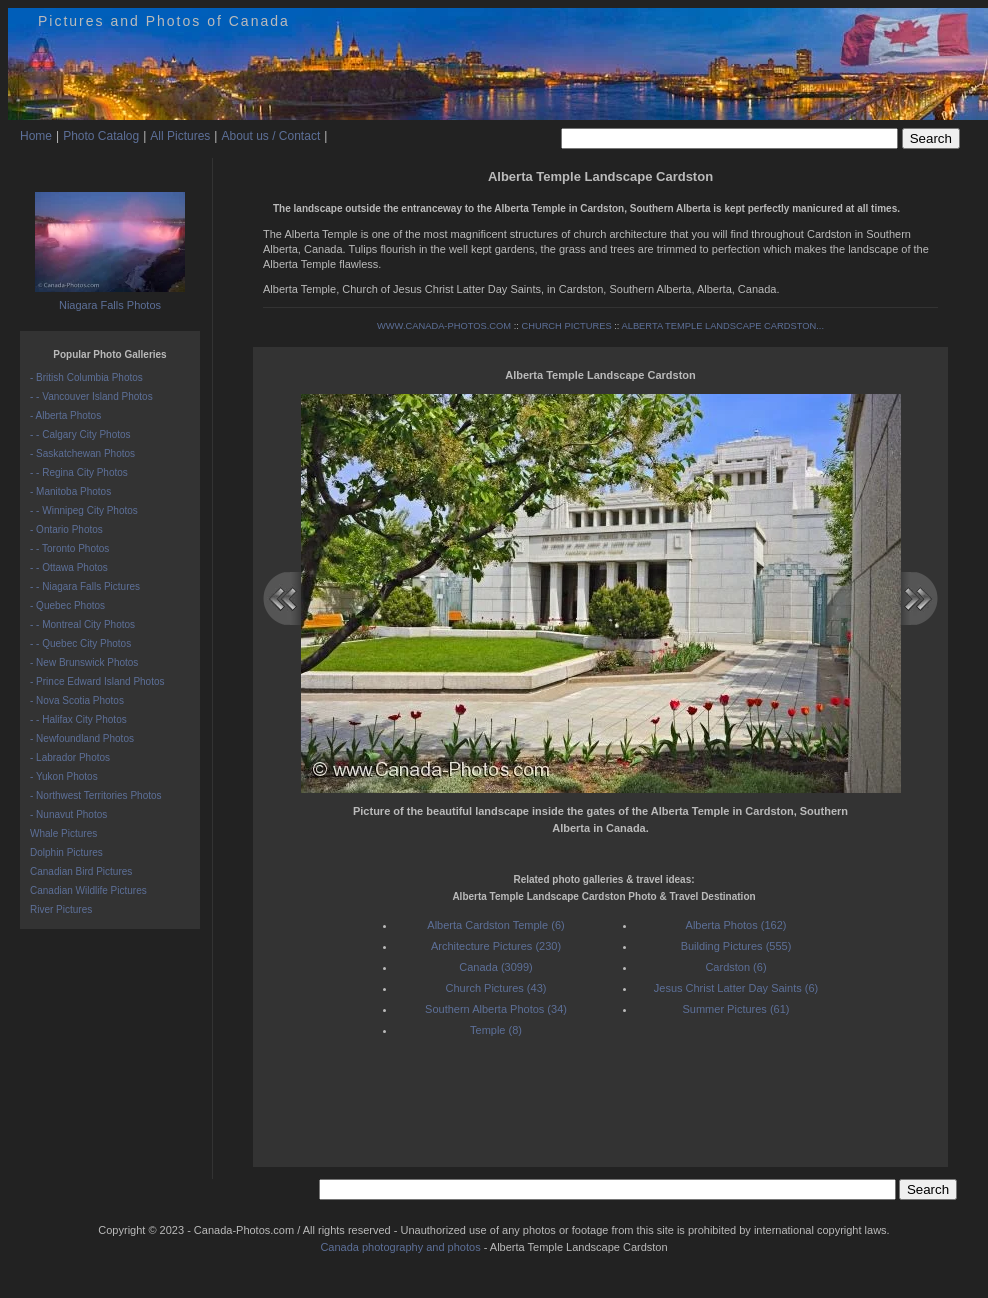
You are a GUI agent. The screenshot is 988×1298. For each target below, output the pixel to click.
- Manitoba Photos (70, 491)
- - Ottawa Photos (69, 567)
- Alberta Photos (65, 415)
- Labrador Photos (70, 757)
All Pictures (180, 136)
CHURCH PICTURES (566, 326)
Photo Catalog (101, 136)
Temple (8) (496, 1030)
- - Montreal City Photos (82, 624)
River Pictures (61, 909)
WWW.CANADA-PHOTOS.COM (444, 326)
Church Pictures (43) (496, 988)
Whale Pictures (63, 833)
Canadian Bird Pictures (81, 871)
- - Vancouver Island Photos (91, 396)
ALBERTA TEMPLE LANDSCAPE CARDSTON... (722, 326)
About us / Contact (270, 136)
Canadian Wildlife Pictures (88, 890)
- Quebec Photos (67, 605)
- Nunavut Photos (68, 814)
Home (36, 136)
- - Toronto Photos (69, 548)
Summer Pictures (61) (736, 1009)
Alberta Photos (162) (736, 925)
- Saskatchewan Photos (82, 453)
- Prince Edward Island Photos (97, 681)
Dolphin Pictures (66, 852)
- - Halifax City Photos (78, 719)
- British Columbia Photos (86, 377)
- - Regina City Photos (79, 472)
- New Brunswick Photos (84, 662)
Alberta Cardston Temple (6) (495, 925)
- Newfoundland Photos (82, 738)
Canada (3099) (495, 967)
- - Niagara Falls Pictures (85, 586)
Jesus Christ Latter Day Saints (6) (736, 988)
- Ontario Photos (66, 529)
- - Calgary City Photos (80, 434)
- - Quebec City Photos (80, 643)
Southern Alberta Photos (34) (496, 1009)
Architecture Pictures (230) (496, 946)
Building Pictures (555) (736, 946)
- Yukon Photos (64, 776)
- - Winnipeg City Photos (84, 510)
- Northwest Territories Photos (96, 795)
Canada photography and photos (400, 1247)
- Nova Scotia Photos (77, 700)
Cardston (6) (735, 967)
